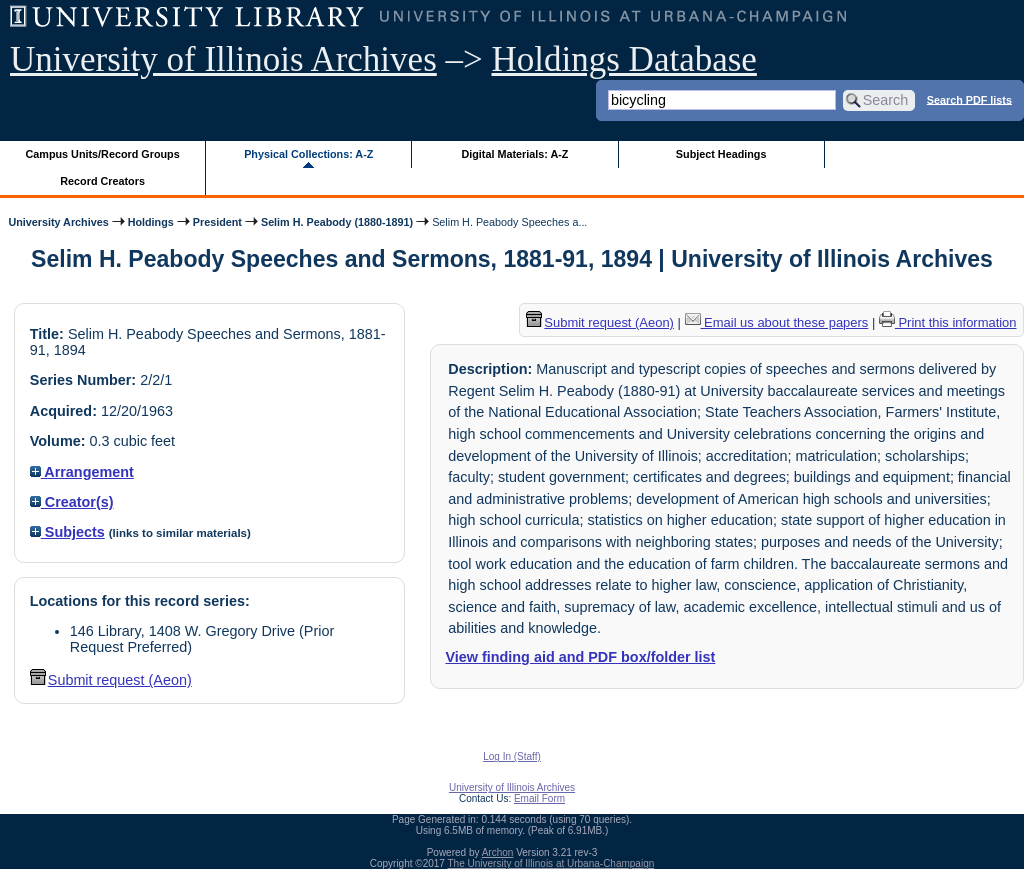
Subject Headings (721, 154)
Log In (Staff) (512, 756)
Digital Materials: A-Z (514, 154)
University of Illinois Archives (223, 59)
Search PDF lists (969, 99)
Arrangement (82, 472)
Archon (498, 852)
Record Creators (102, 181)
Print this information (948, 322)
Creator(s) (72, 502)
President (217, 222)
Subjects (67, 532)
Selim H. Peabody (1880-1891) (337, 222)
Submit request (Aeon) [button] (111, 680)
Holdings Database (624, 59)
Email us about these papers (777, 322)
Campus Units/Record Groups (103, 154)
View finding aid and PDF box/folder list (580, 657)
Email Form (539, 798)
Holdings (151, 222)
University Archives (58, 222)
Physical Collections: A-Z (308, 154)
